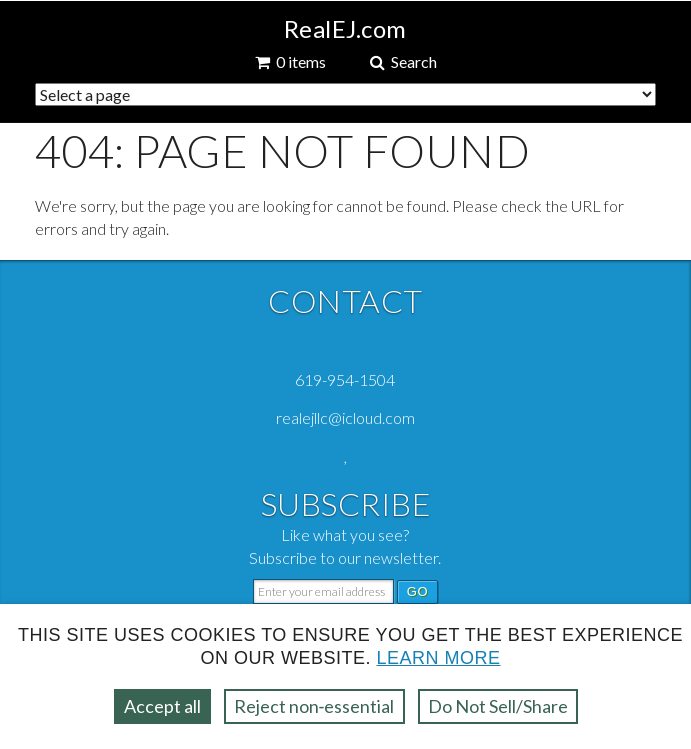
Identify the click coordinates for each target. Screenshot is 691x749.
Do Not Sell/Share (498, 706)
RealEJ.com (345, 29)
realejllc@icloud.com (345, 417)
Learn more (438, 658)
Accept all (162, 706)
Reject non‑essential (314, 706)
